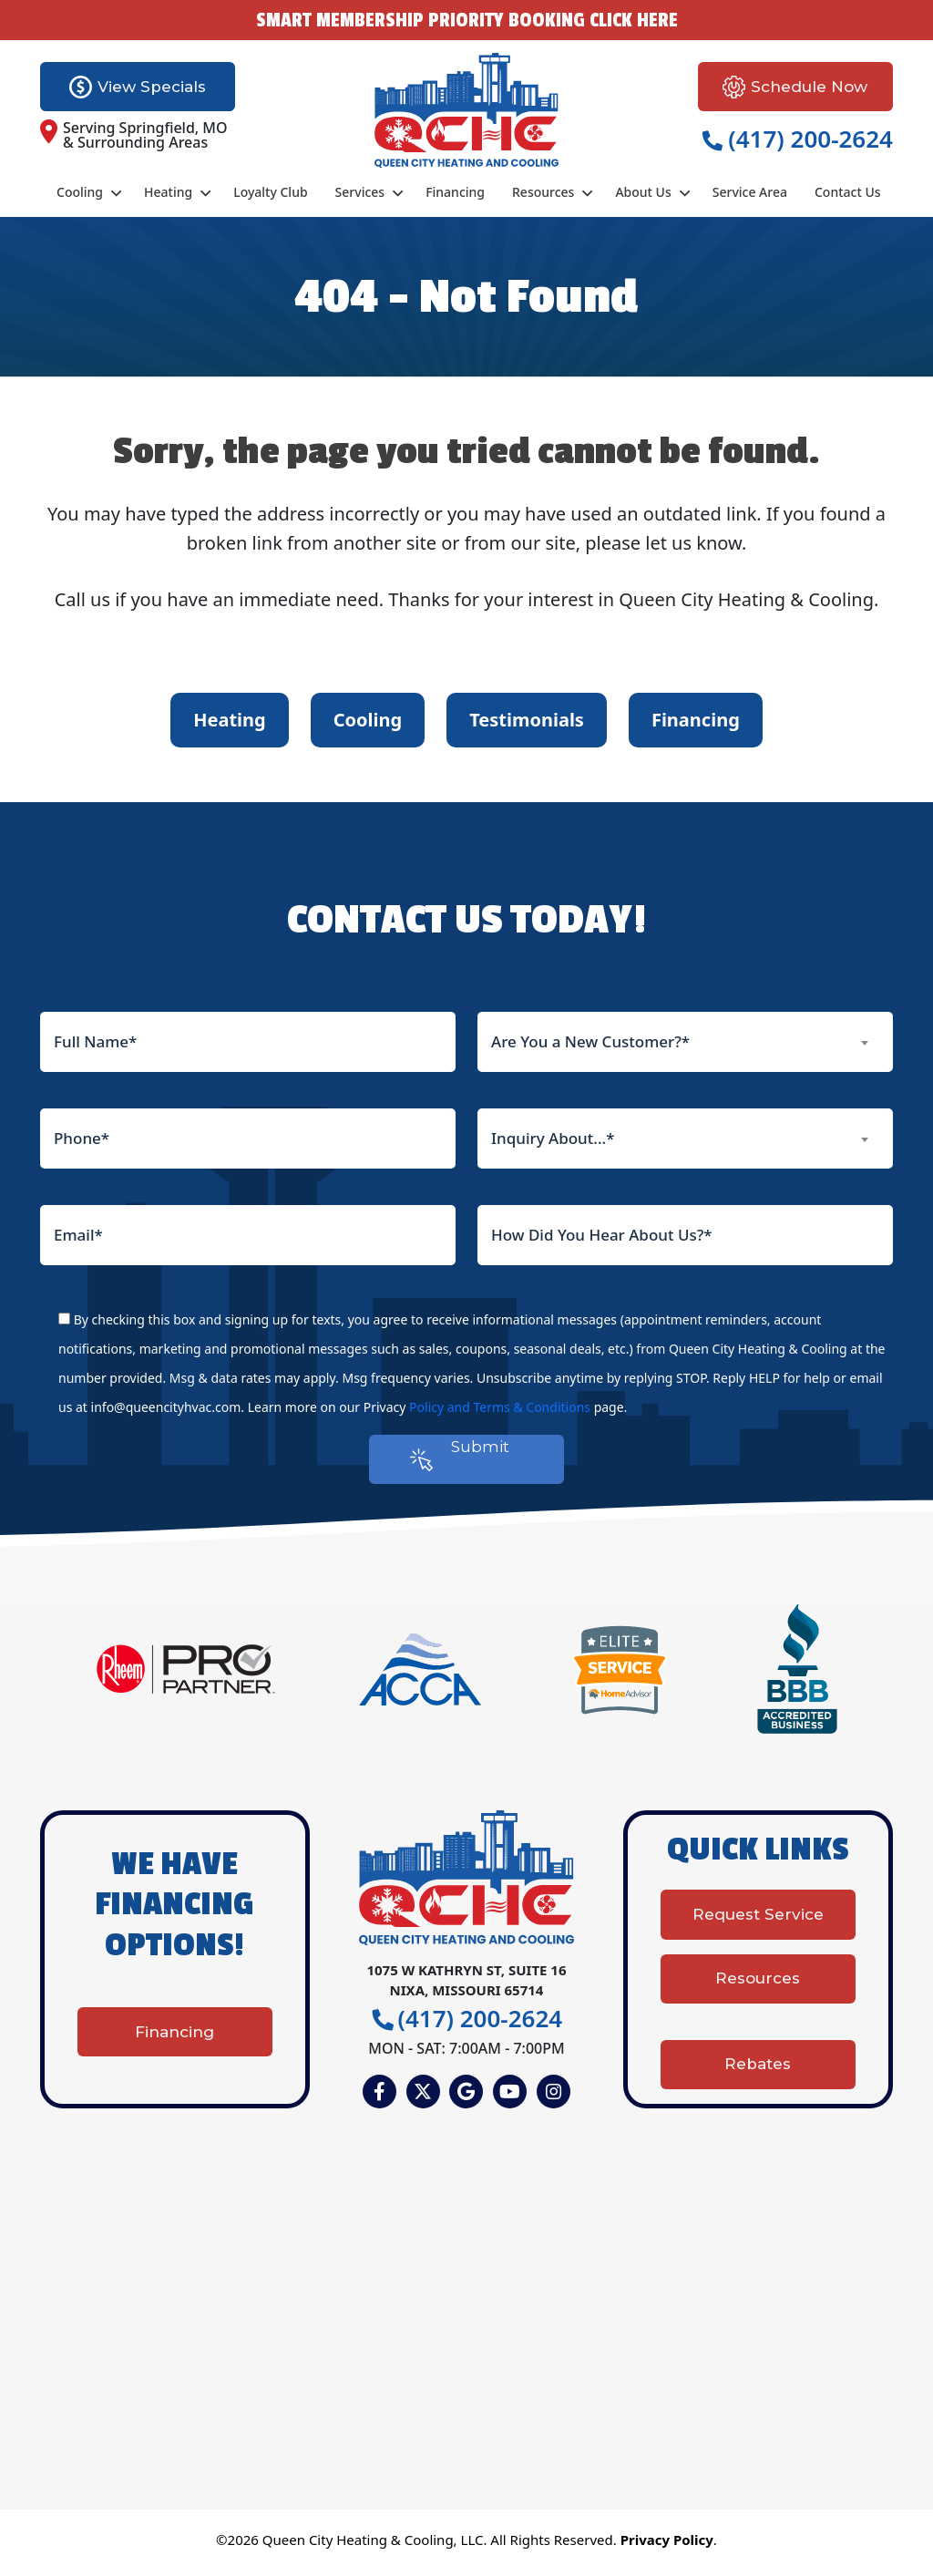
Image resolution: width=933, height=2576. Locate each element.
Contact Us (848, 192)
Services (360, 192)
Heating (168, 192)
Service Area (750, 192)
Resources (543, 192)
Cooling (79, 192)
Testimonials (526, 719)
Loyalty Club (270, 192)
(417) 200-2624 (797, 138)
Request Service (758, 1931)
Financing (455, 192)
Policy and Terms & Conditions (499, 1407)
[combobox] (685, 1042)
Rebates (757, 2060)
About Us (643, 192)
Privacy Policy (666, 2546)
